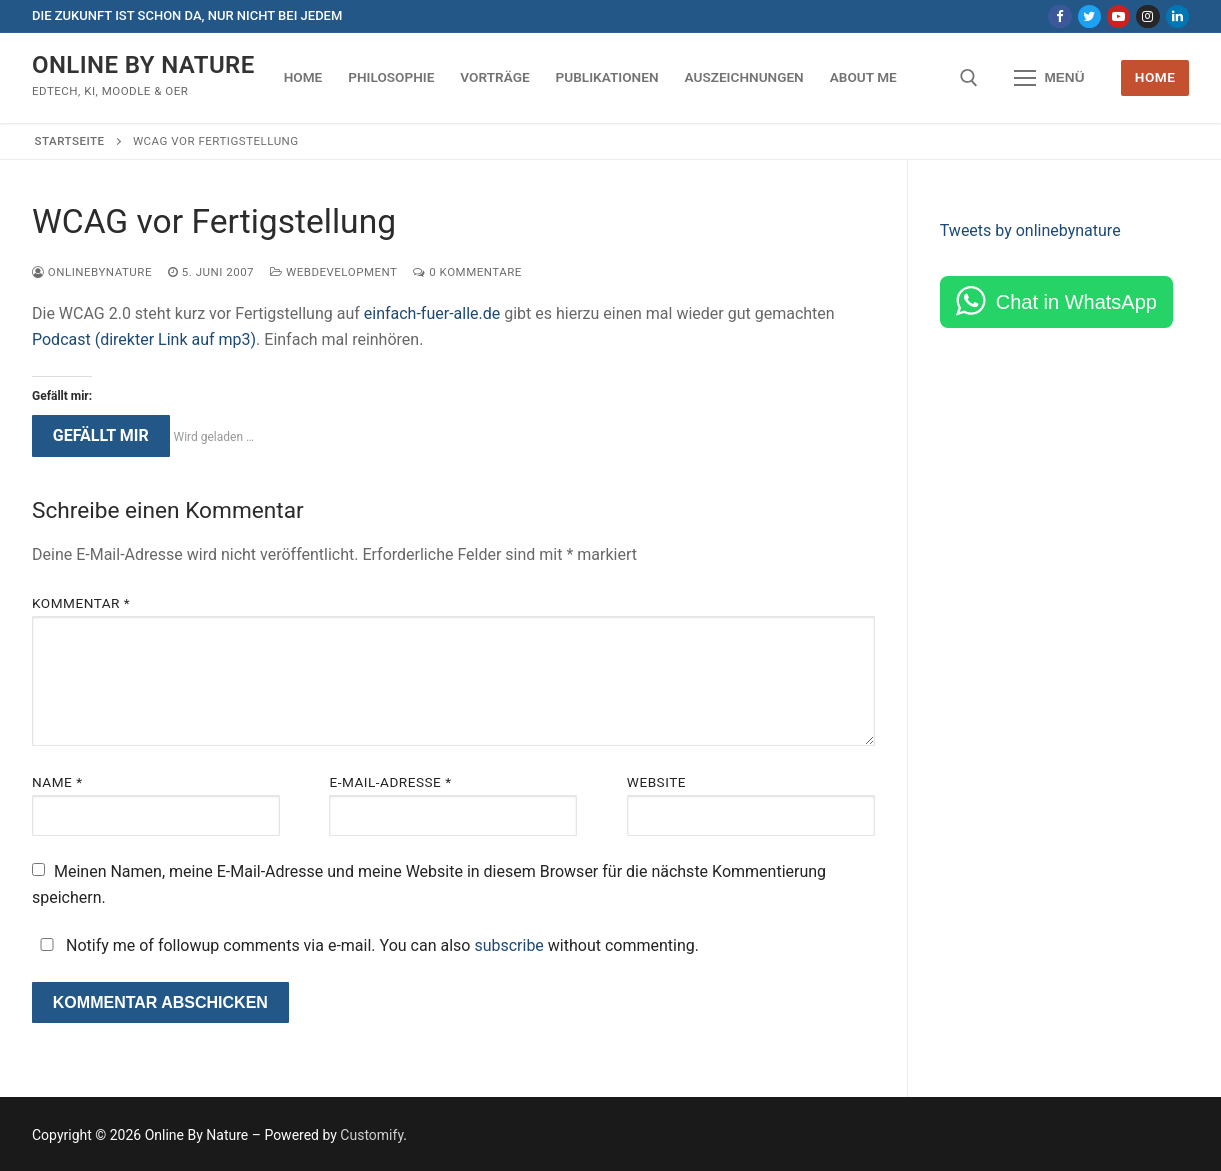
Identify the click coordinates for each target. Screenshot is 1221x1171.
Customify (371, 1135)
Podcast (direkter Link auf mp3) (144, 339)
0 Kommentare (467, 272)
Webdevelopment (333, 272)
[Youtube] (1118, 16)
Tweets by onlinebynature (1030, 230)
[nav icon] (1050, 78)
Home (1155, 77)
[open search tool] (969, 78)
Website (656, 782)
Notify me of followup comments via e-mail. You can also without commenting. (365, 945)
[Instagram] (1147, 16)
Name (57, 782)
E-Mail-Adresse (390, 782)
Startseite (70, 141)
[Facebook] (1059, 16)
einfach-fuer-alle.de (432, 313)
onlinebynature (92, 272)
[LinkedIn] (1177, 16)
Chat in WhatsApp (1076, 302)
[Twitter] (1089, 16)
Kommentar (81, 603)
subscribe (508, 945)
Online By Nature (143, 65)
